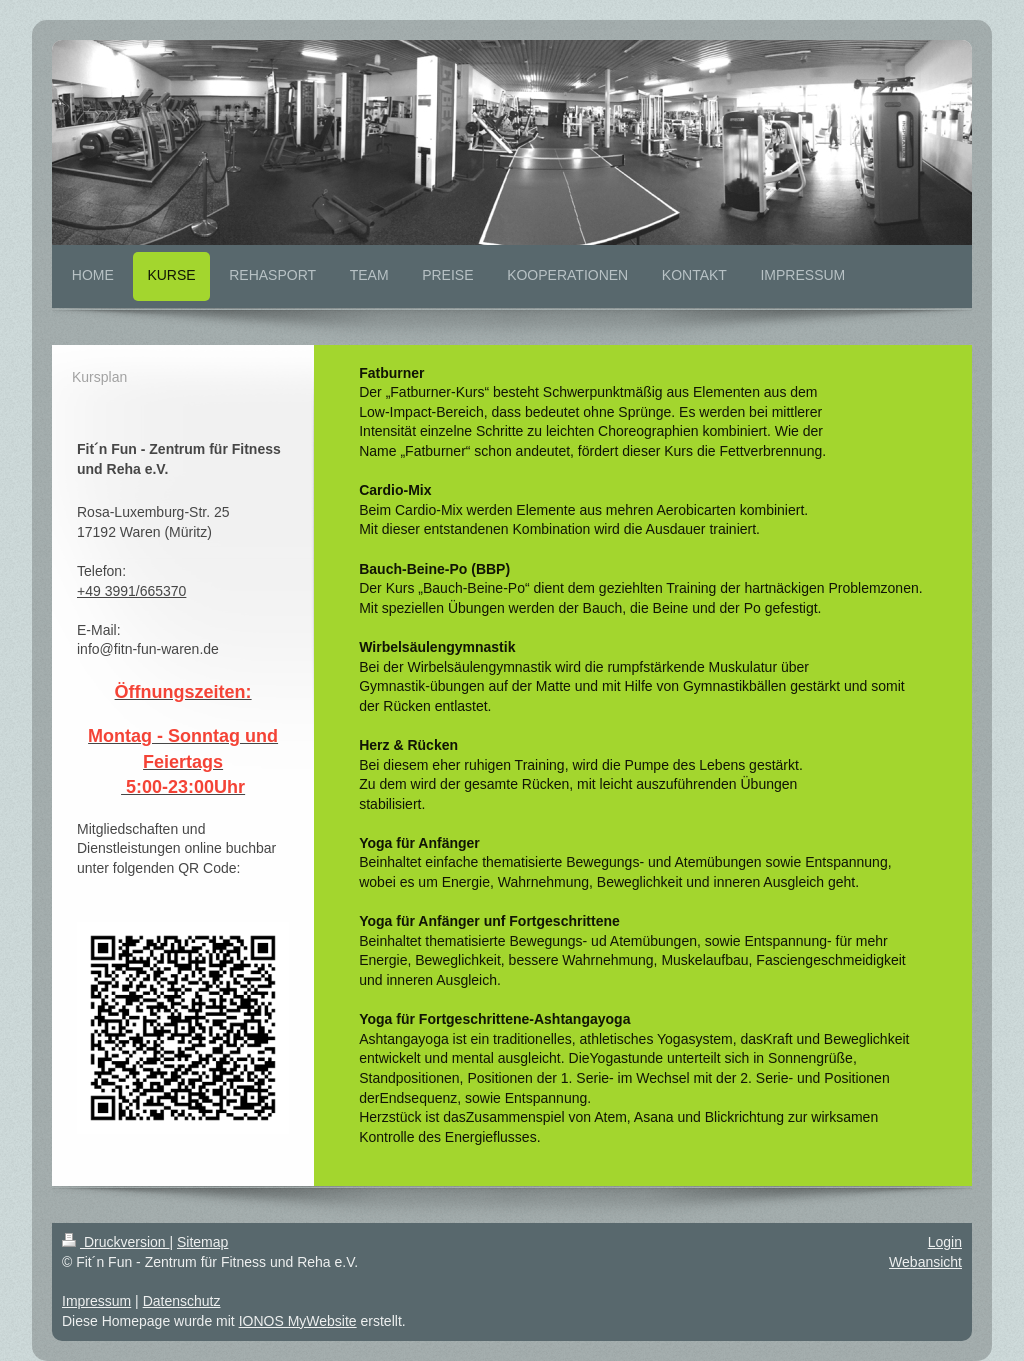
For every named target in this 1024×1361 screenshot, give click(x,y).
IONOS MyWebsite (298, 1321)
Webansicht (925, 1262)
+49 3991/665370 (131, 591)
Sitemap (202, 1242)
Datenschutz (182, 1301)
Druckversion (115, 1242)
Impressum (96, 1301)
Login (945, 1242)
